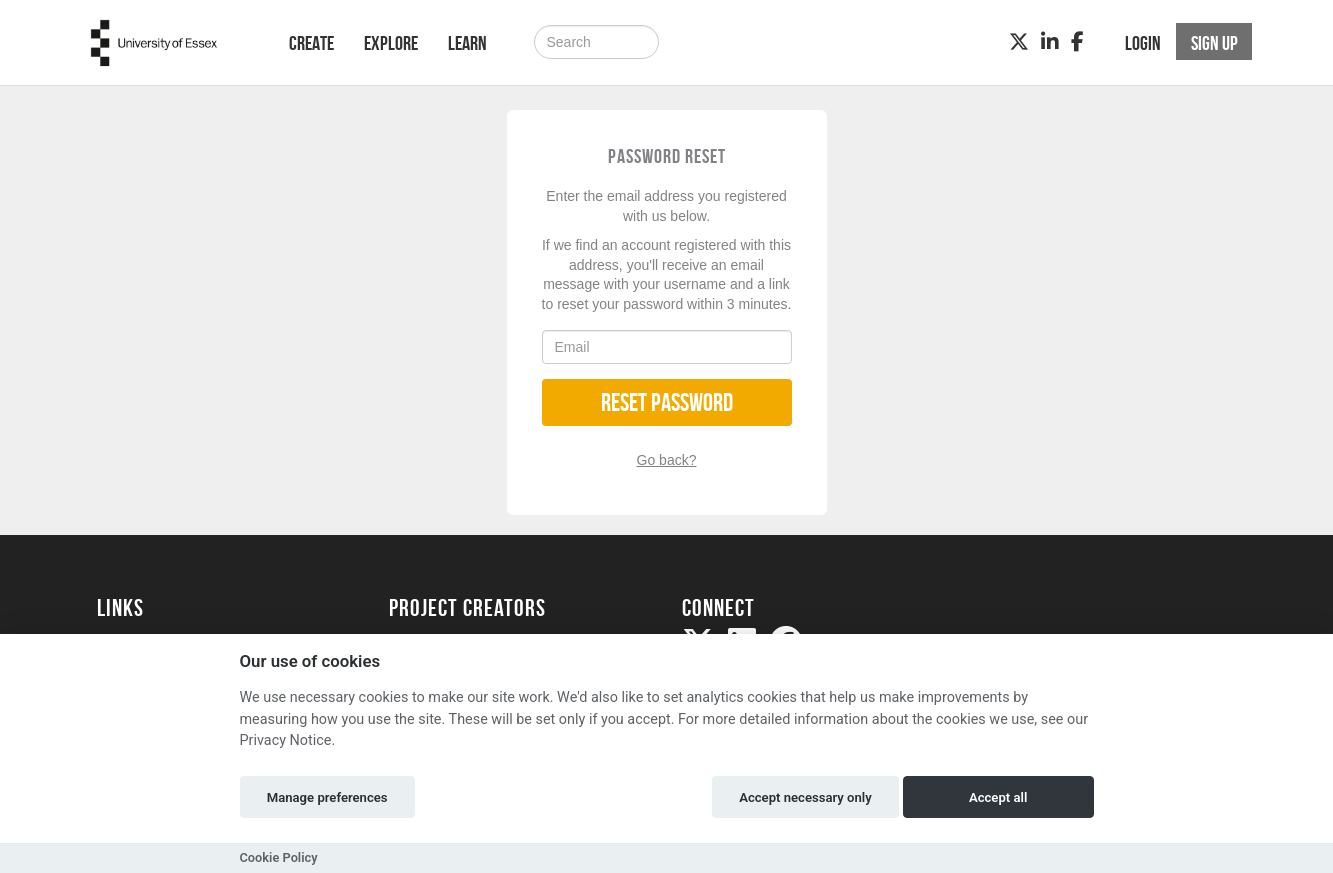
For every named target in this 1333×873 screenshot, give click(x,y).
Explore (391, 43)
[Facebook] (1077, 42)
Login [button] (1143, 43)
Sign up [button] (1214, 43)
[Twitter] (1019, 42)
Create (311, 43)
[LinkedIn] (1050, 42)
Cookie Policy (279, 857)
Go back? (667, 460)
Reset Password (667, 402)
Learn (467, 43)
